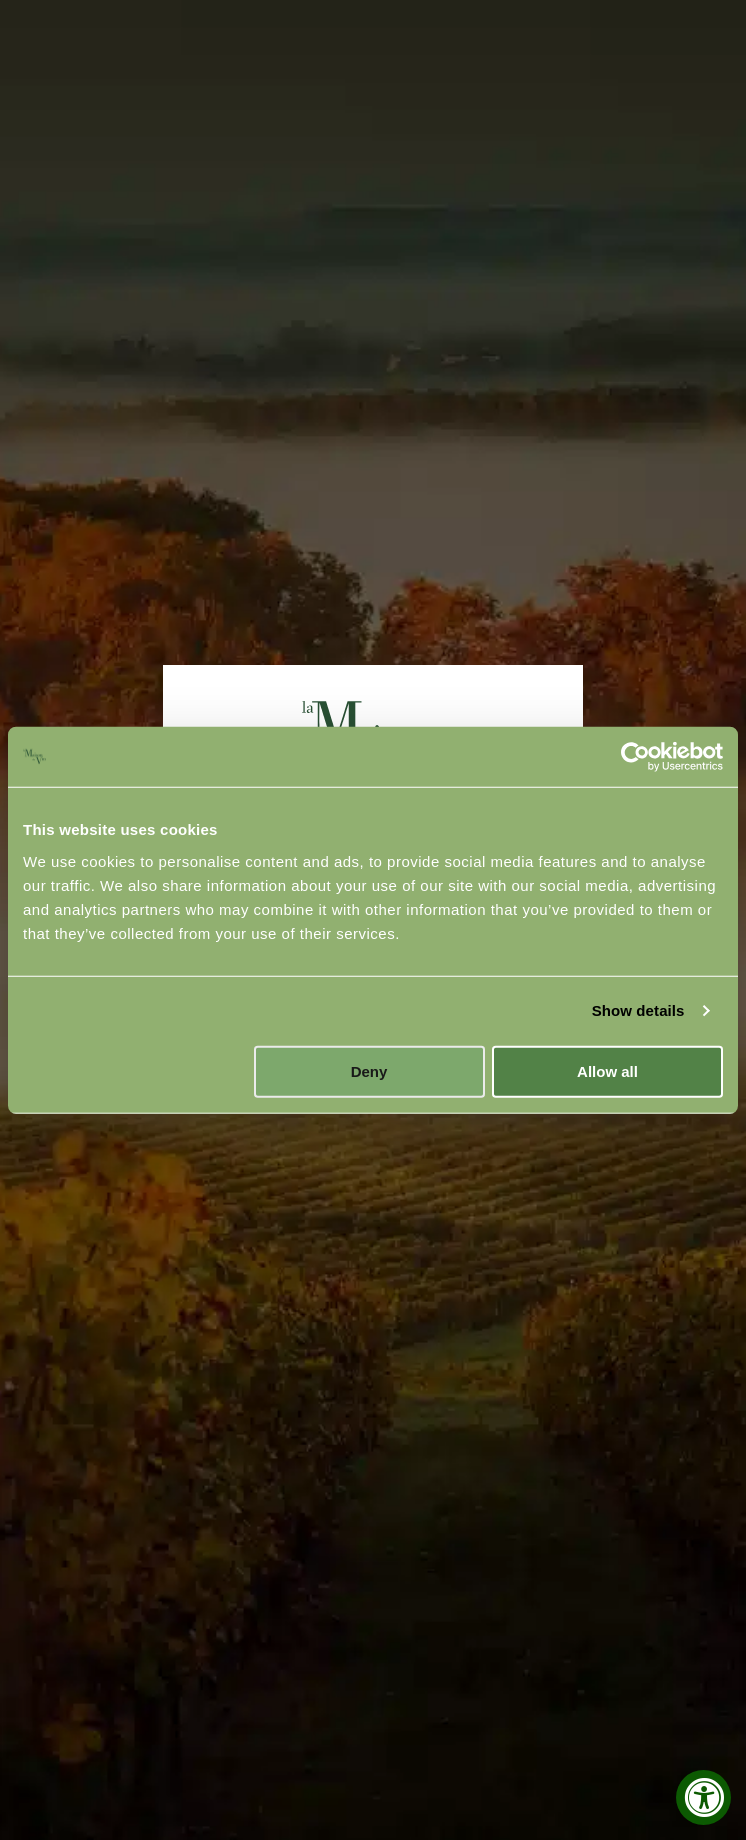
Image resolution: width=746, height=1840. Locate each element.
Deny (369, 1070)
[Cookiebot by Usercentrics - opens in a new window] (635, 757)
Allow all (607, 1070)
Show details (638, 1010)
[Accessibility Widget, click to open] (703, 1797)
